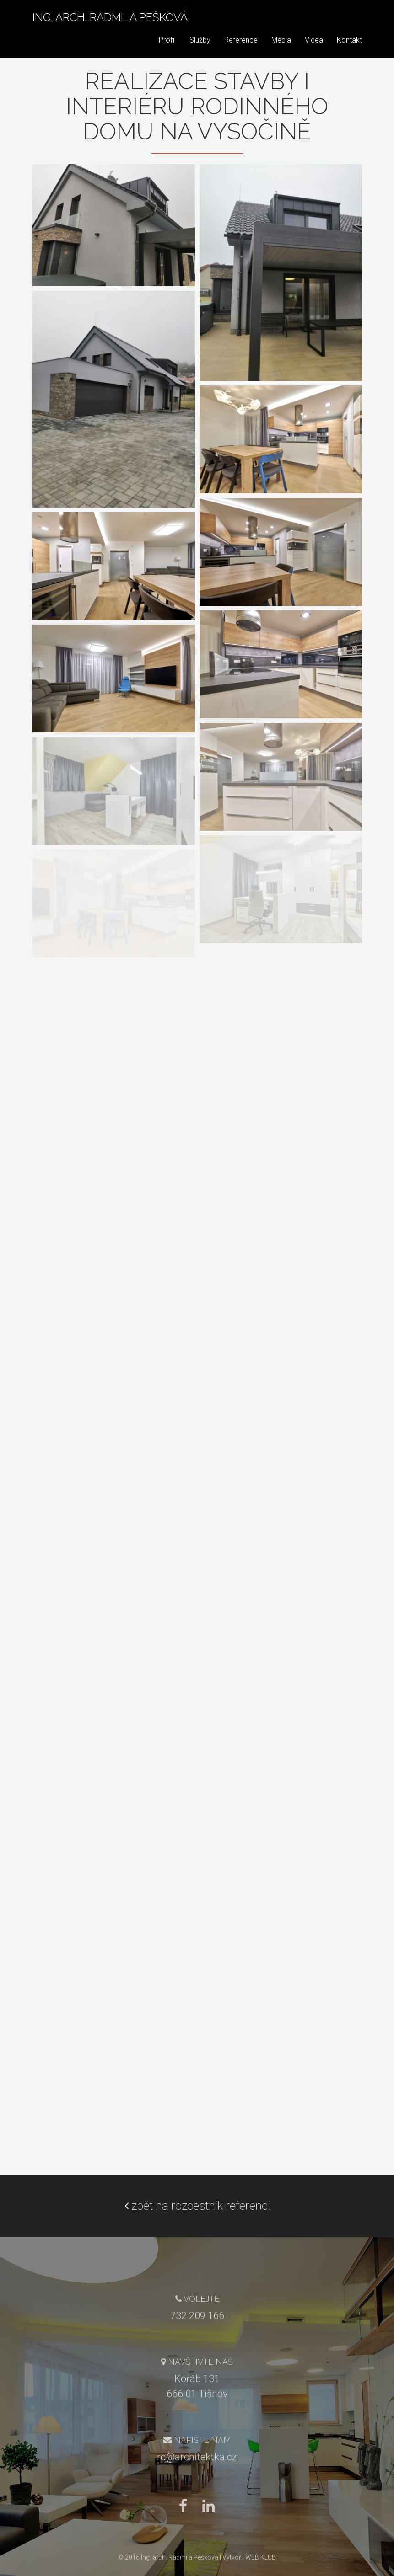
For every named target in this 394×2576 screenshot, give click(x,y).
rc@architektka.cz (197, 2457)
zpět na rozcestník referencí (197, 2206)
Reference (241, 47)
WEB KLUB (260, 2557)
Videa (314, 47)
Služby (199, 47)
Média (281, 47)
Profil (167, 47)
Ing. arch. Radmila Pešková (110, 25)
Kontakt (349, 47)
